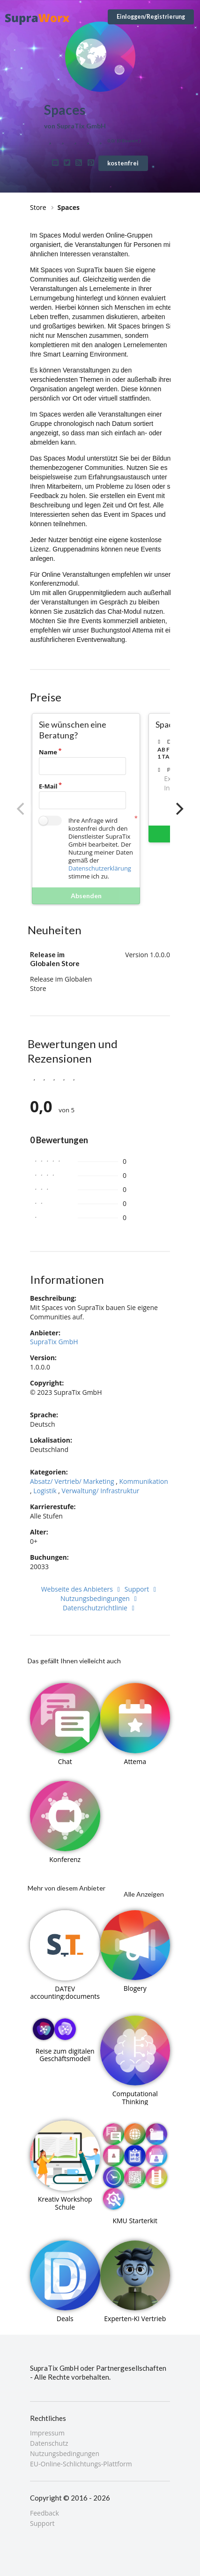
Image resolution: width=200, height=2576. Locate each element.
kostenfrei (123, 163)
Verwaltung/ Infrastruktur (101, 1490)
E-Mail (48, 786)
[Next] (178, 808)
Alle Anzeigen (144, 1894)
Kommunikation (143, 1481)
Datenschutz (49, 2443)
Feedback (44, 2513)
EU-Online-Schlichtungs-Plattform (81, 2463)
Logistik (44, 1490)
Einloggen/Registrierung (151, 16)
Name (48, 752)
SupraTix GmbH (54, 1341)
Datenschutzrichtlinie (100, 1607)
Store (38, 207)
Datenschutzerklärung (99, 868)
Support (142, 1589)
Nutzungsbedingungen (100, 1598)
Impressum (47, 2433)
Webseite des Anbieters (82, 1589)
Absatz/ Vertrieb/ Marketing (72, 1481)
